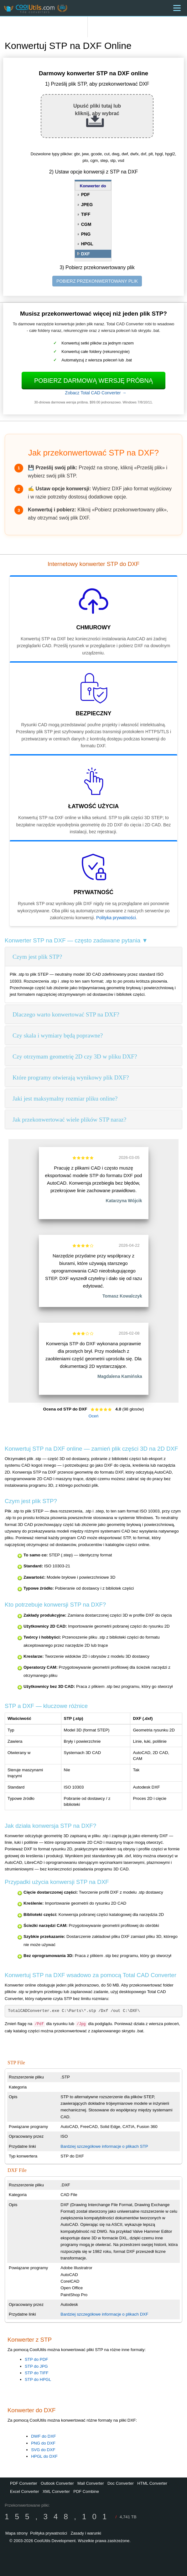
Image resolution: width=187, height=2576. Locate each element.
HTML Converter (152, 2483)
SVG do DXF (43, 2449)
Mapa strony (16, 2533)
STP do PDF (36, 2359)
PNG (86, 234)
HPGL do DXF (44, 2456)
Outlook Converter (57, 2483)
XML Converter (56, 2491)
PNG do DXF (43, 2443)
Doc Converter (120, 2483)
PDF (85, 194)
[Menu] (177, 8)
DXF (85, 253)
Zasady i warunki (85, 2533)
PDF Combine (86, 2491)
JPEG (87, 204)
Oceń (94, 1416)
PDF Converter (23, 2483)
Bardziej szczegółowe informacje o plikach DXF (104, 2314)
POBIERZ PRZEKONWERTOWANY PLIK (97, 281)
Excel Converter (24, 2491)
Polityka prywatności (116, 917)
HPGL (87, 243)
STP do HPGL (38, 2379)
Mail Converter (90, 2483)
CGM (86, 224)
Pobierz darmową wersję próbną (93, 380)
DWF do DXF (43, 2436)
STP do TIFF (37, 2373)
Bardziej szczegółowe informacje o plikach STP (104, 2146)
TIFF (86, 214)
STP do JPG (36, 2366)
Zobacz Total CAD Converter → (96, 392)
